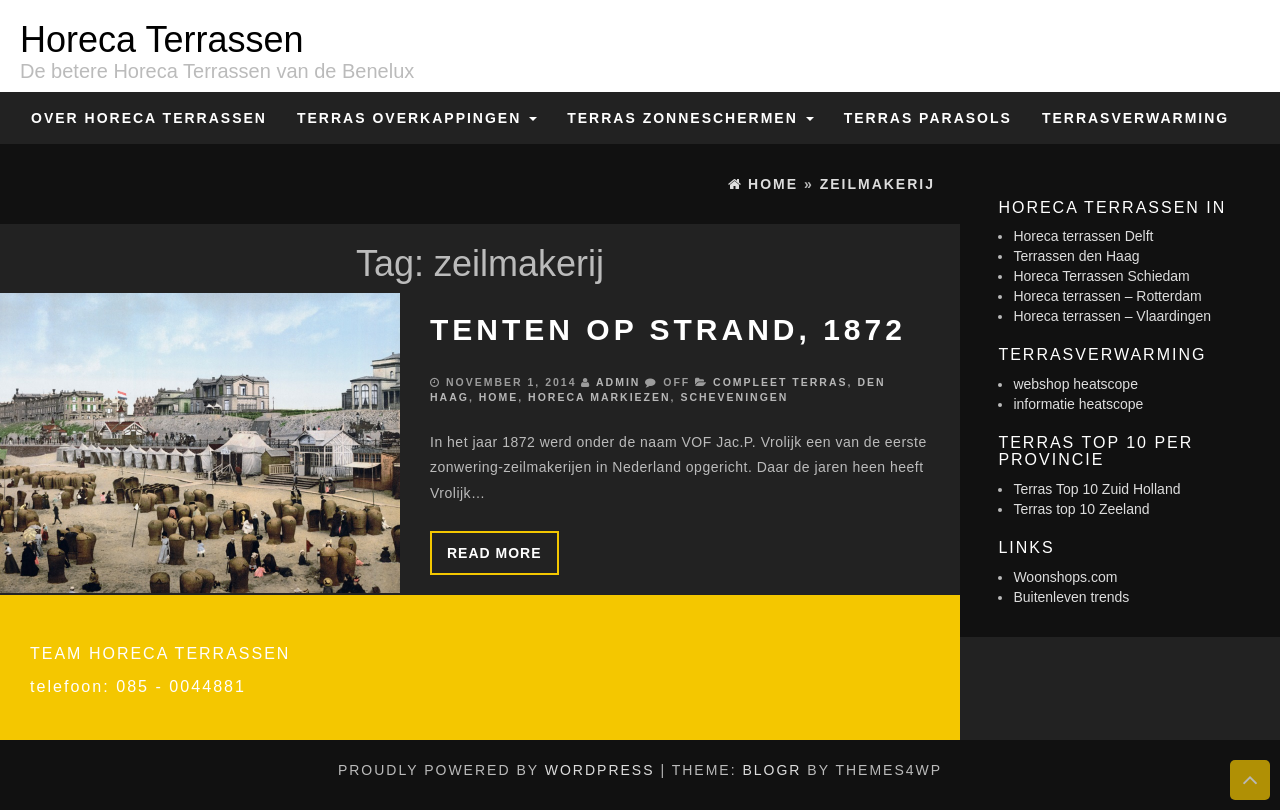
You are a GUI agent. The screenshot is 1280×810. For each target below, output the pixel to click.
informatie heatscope (1078, 404)
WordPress (600, 770)
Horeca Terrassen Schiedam (1101, 276)
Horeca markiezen (599, 397)
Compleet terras (780, 382)
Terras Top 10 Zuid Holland (1096, 489)
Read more (494, 553)
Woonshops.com (1065, 577)
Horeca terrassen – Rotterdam (1107, 296)
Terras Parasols (928, 118)
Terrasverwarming (1135, 118)
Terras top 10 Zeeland (1081, 509)
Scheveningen (734, 397)
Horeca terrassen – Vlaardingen (1112, 316)
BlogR (771, 770)
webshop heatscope (1075, 384)
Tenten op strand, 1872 (668, 329)
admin (618, 382)
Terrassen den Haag (1076, 256)
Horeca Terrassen (161, 39)
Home (499, 397)
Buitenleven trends (1071, 597)
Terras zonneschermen (690, 118)
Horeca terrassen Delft (1083, 236)
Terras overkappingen (417, 118)
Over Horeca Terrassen (149, 118)
